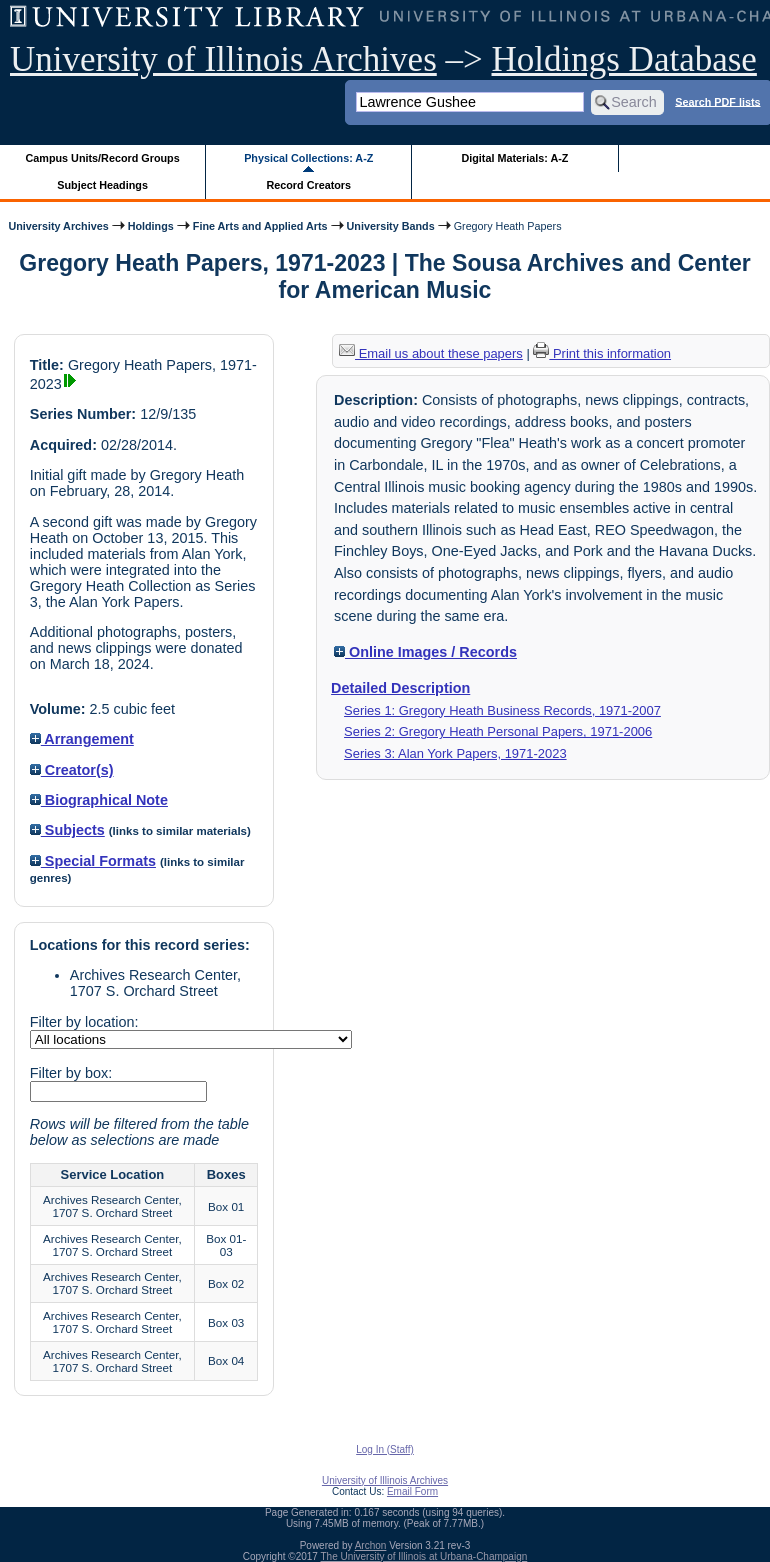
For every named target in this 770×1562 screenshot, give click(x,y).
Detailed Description (400, 688)
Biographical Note (99, 800)
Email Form (412, 1491)
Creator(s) (72, 770)
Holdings (151, 226)
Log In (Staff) (385, 1449)
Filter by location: (84, 1022)
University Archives (58, 226)
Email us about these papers (431, 353)
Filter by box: (71, 1073)
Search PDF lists (717, 101)
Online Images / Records (425, 652)
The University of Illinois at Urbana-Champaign (424, 1556)
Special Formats (93, 861)
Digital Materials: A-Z (514, 158)
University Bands (391, 226)
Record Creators (308, 185)
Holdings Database (624, 59)
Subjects (67, 830)
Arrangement (82, 739)
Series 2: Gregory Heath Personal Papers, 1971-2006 (498, 731)
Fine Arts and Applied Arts (260, 226)
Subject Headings (102, 185)
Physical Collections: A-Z (308, 158)
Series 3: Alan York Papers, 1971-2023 (455, 753)
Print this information (602, 353)
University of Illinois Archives (223, 59)
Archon (371, 1545)
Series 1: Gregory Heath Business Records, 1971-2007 (502, 710)
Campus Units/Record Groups (103, 158)
